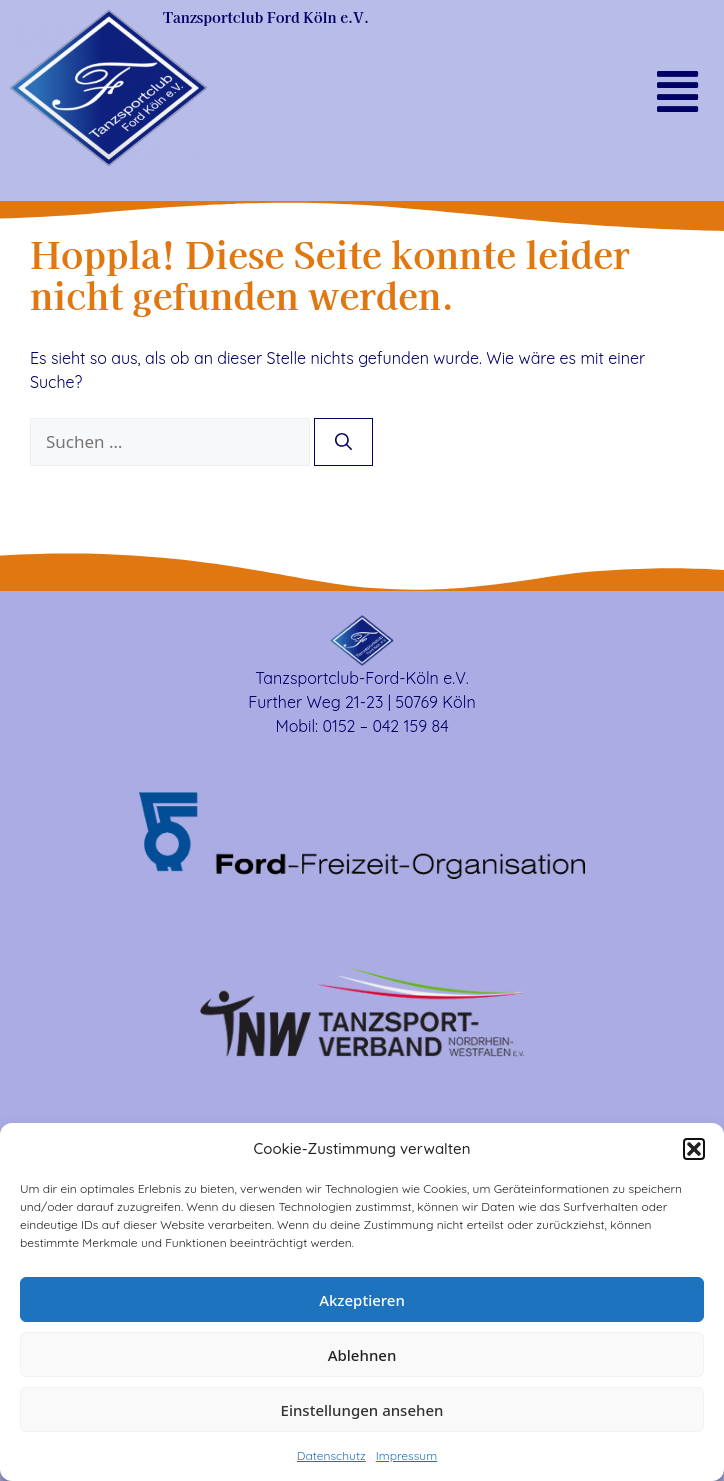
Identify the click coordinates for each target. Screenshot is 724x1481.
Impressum (406, 1455)
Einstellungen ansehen (362, 1410)
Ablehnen (362, 1355)
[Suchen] (343, 442)
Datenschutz (331, 1455)
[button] (694, 1149)
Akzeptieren (362, 1300)
